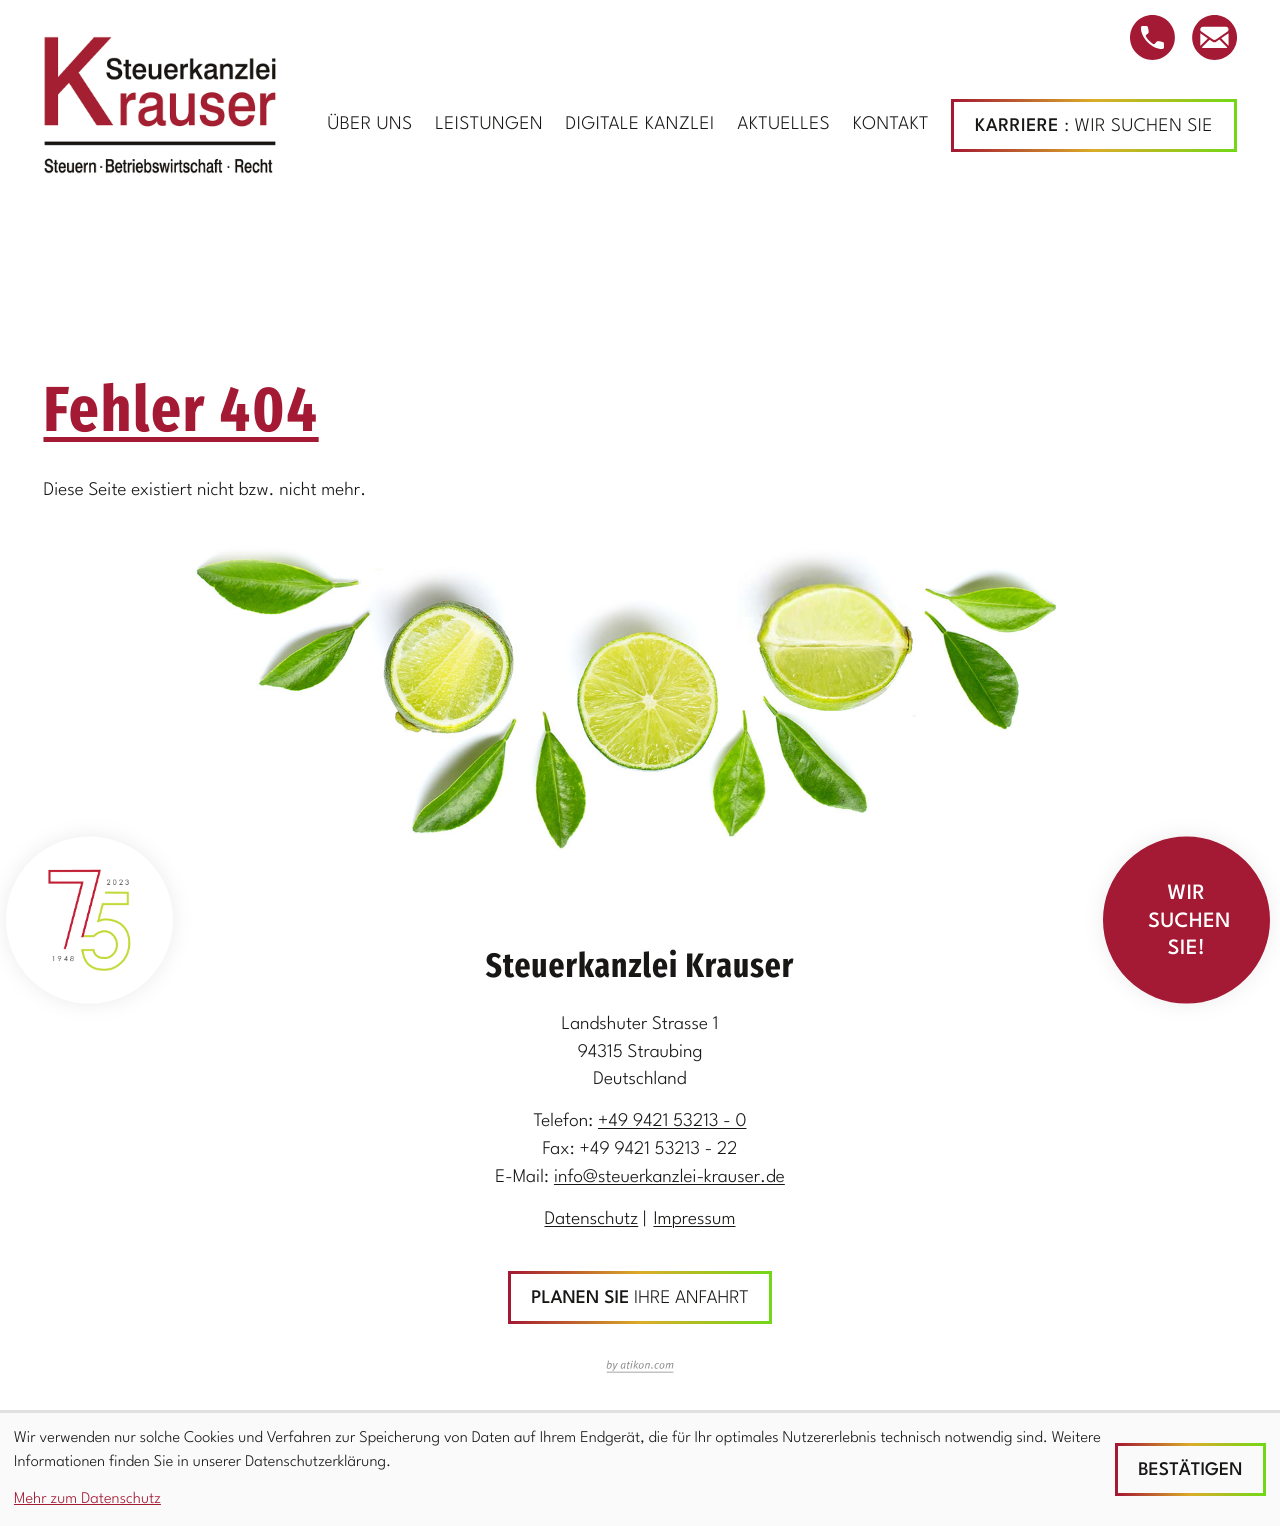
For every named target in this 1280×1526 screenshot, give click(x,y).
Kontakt (891, 125)
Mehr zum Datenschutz (87, 1499)
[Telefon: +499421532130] (672, 1123)
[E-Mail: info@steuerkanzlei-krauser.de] (1214, 37)
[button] (1152, 37)
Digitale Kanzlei (640, 125)
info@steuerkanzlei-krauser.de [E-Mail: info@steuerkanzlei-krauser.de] (669, 1178)
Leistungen (489, 125)
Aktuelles (783, 125)
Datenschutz (591, 1220)
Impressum (694, 1220)
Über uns (369, 125)
